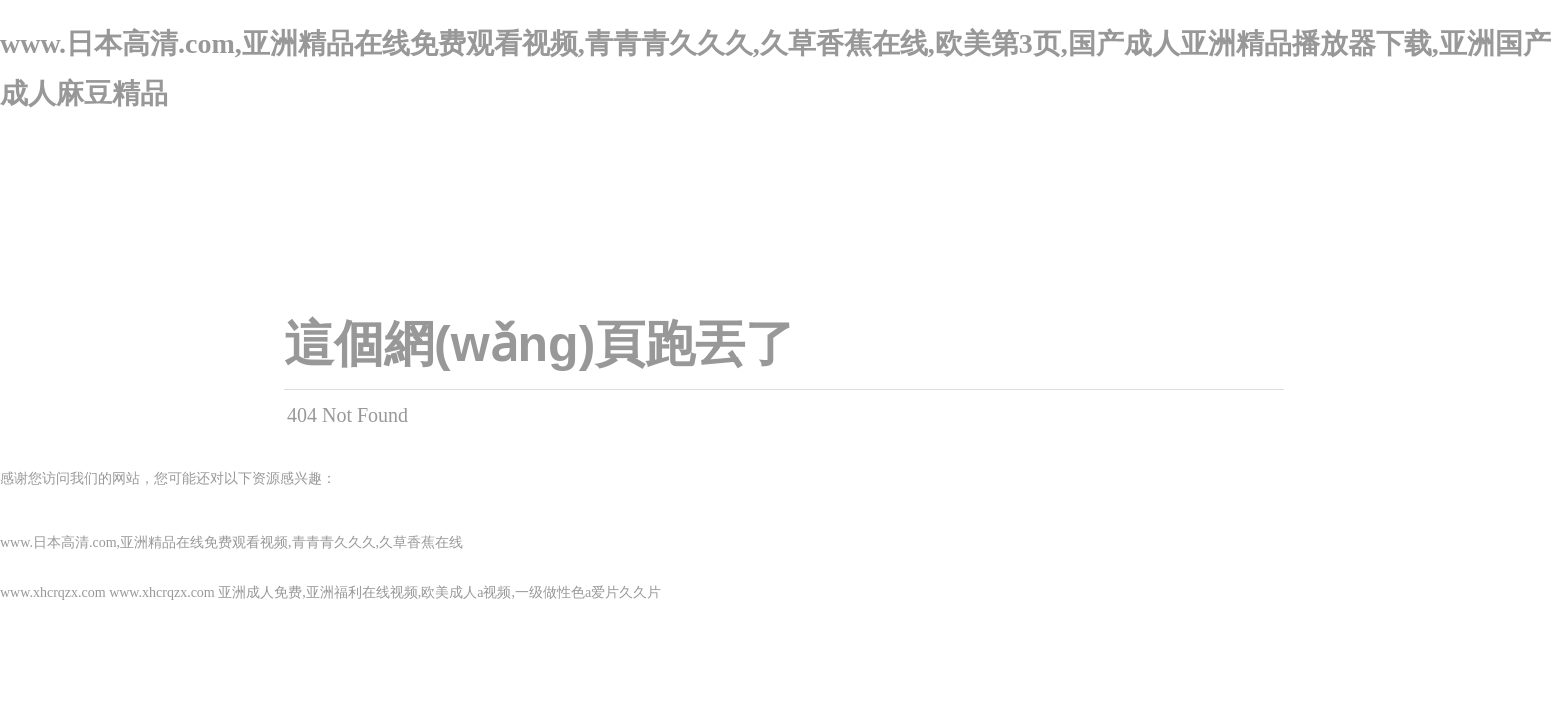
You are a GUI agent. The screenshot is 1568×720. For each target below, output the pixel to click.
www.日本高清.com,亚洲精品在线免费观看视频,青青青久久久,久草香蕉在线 (231, 542)
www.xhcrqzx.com (53, 592)
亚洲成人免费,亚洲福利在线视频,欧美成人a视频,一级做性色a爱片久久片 (439, 592)
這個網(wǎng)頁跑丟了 (539, 344)
